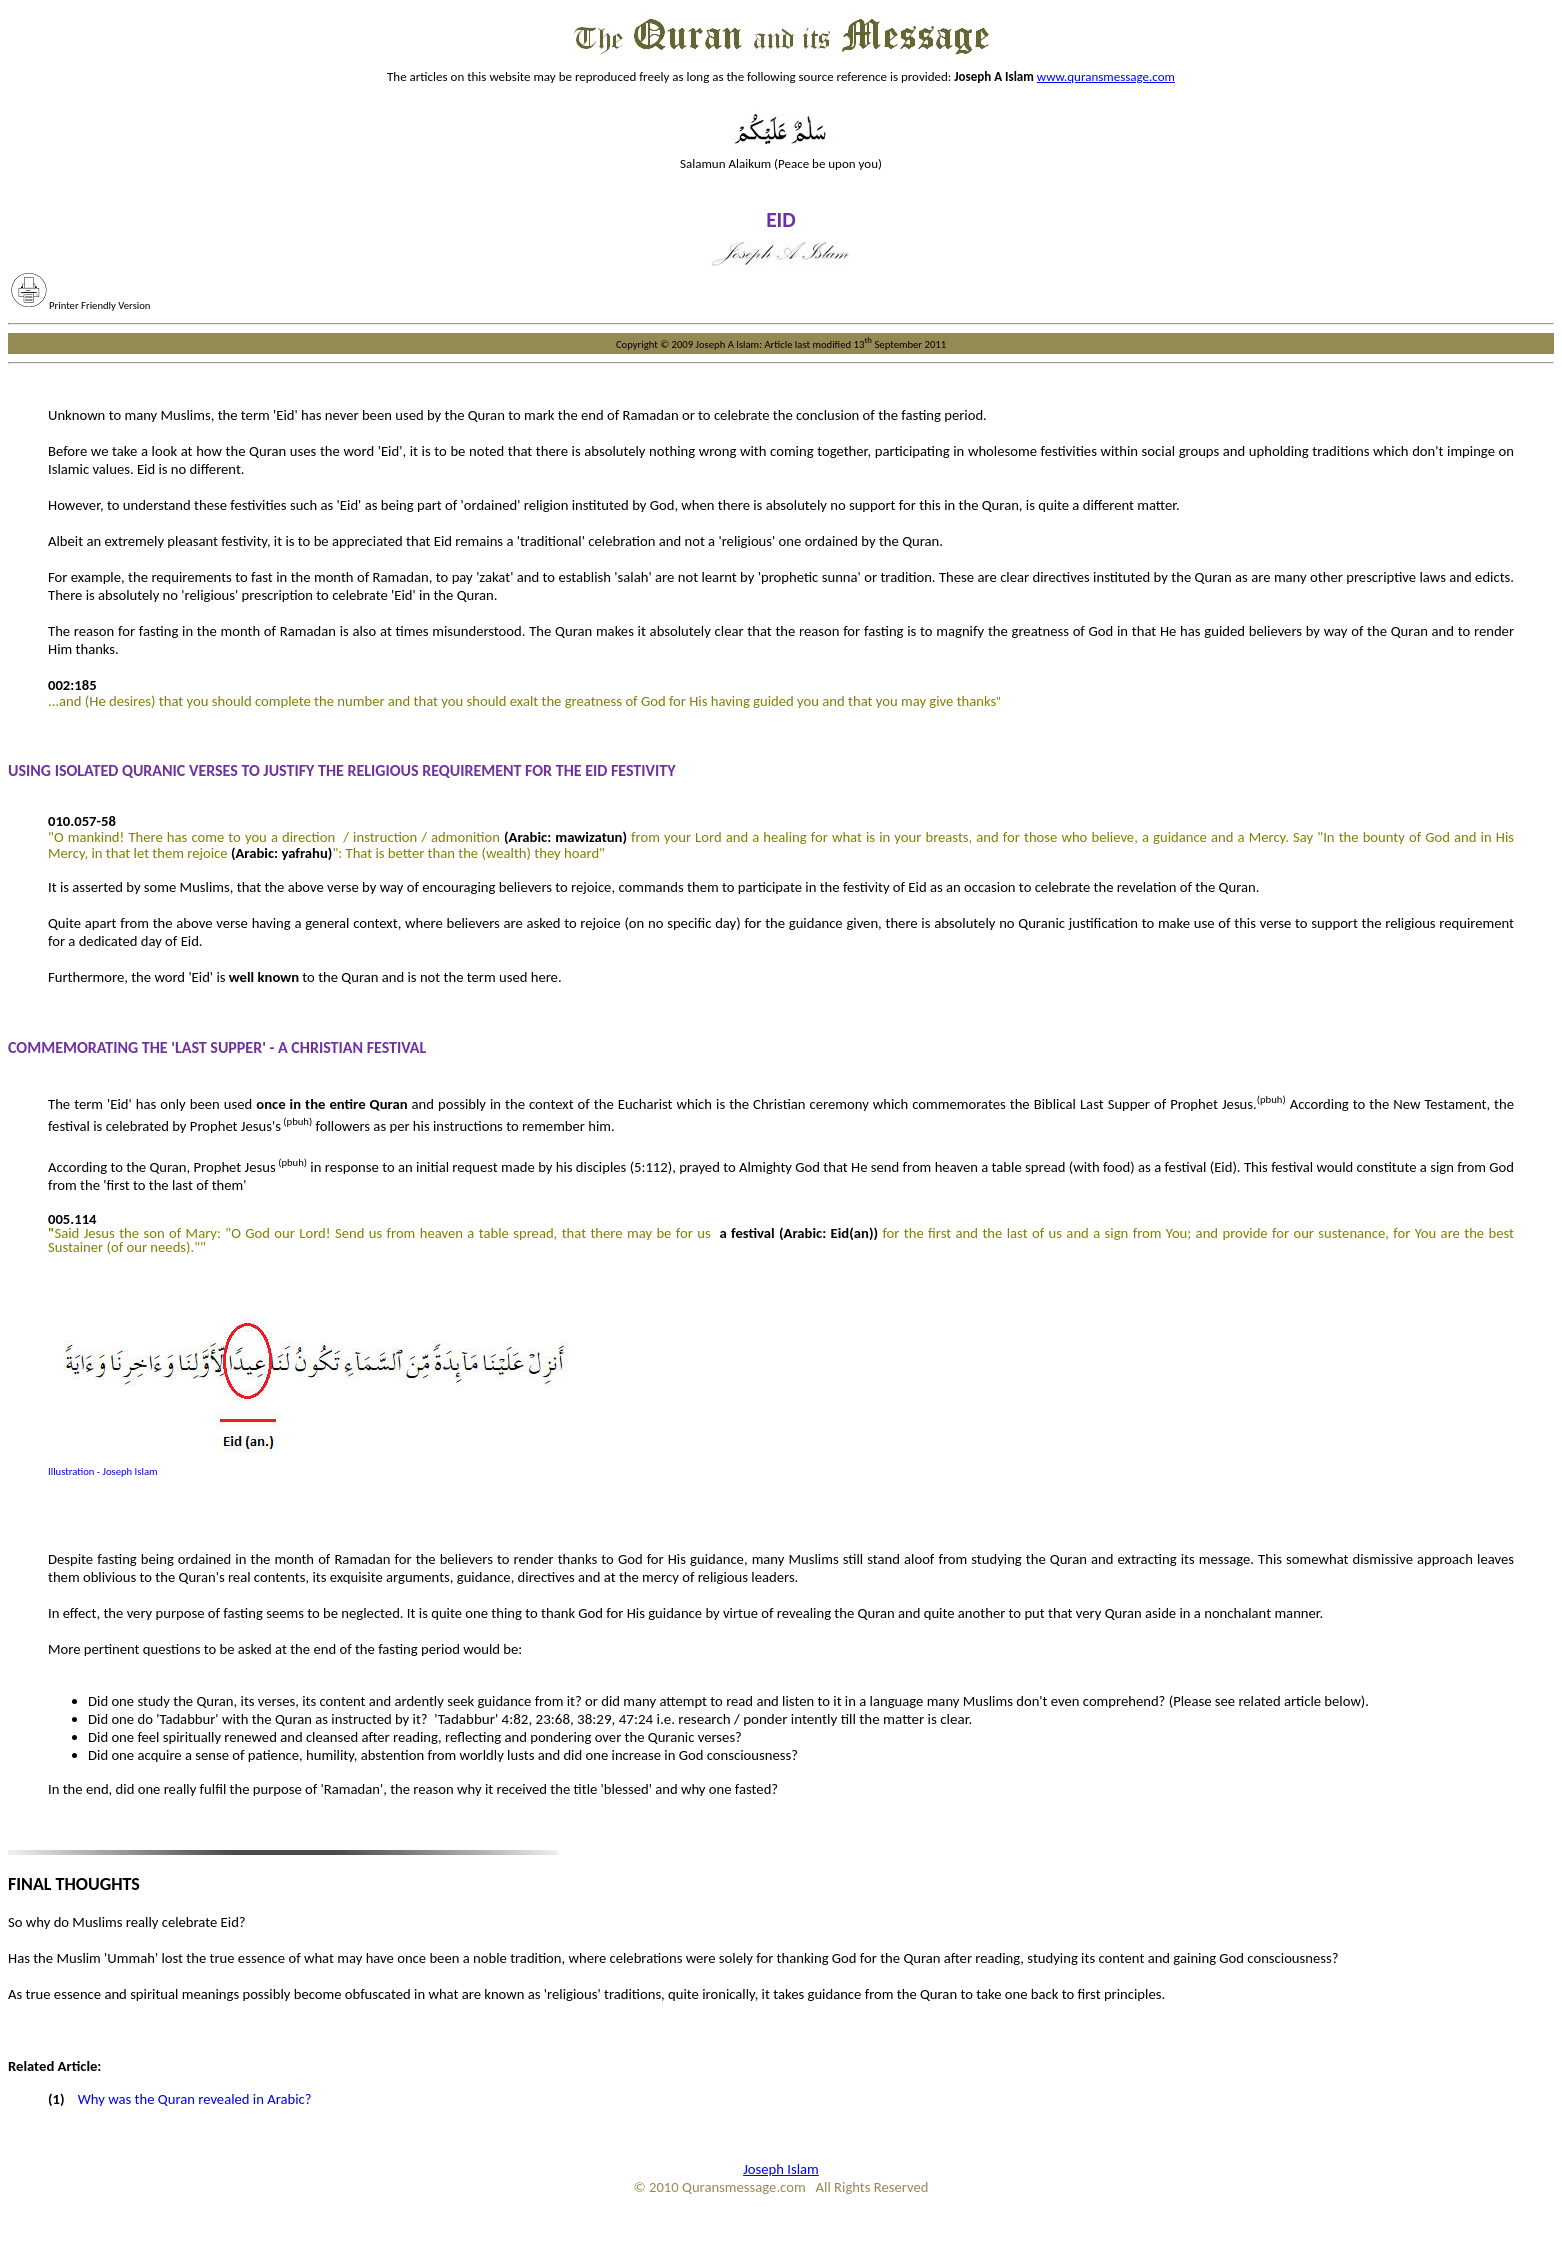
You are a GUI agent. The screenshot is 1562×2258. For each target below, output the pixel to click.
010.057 (72, 821)
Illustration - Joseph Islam (103, 1471)
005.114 (72, 1219)
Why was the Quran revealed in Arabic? (196, 2099)
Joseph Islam (781, 2169)
